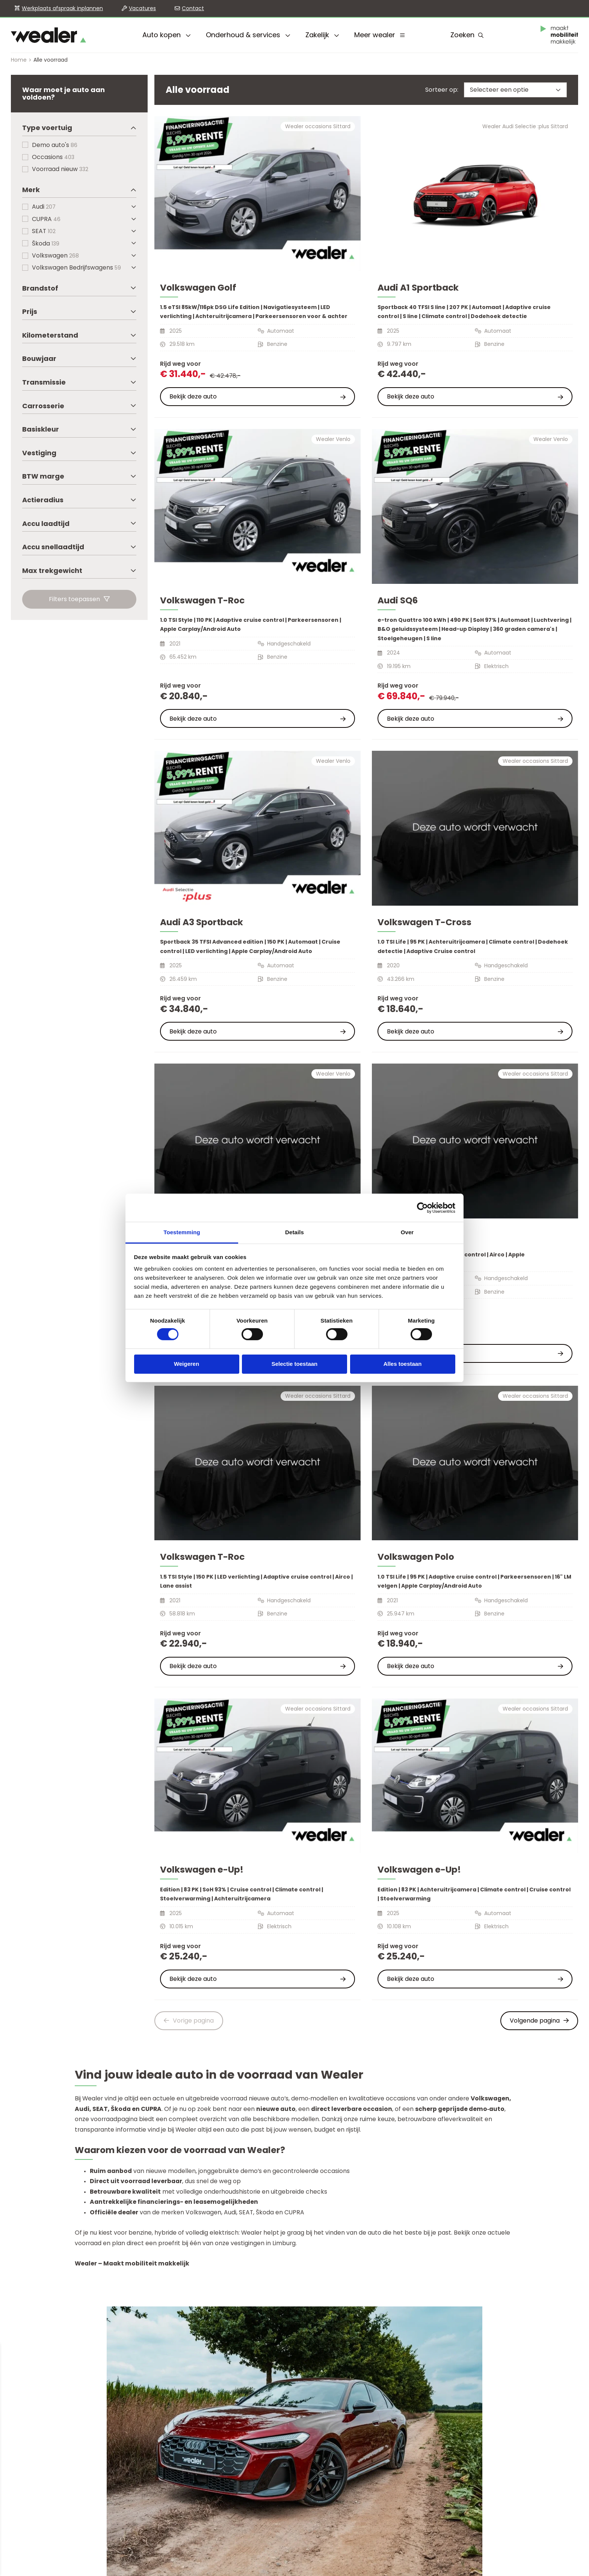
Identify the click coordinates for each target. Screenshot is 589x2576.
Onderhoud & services (248, 34)
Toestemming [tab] (181, 1232)
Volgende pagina (539, 2020)
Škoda (45, 243)
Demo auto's (54, 145)
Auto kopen (166, 34)
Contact (193, 8)
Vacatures (142, 8)
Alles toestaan (403, 1364)
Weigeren (186, 1364)
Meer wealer (379, 34)
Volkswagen (55, 255)
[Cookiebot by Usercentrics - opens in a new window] (422, 1207)
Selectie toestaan (295, 1364)
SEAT (44, 231)
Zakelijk (322, 34)
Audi (44, 207)
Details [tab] (294, 1232)
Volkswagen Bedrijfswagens (76, 267)
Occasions (53, 157)
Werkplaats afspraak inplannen (62, 8)
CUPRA (46, 219)
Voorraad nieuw (60, 169)
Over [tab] (407, 1232)
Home (19, 60)
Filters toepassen (79, 599)
